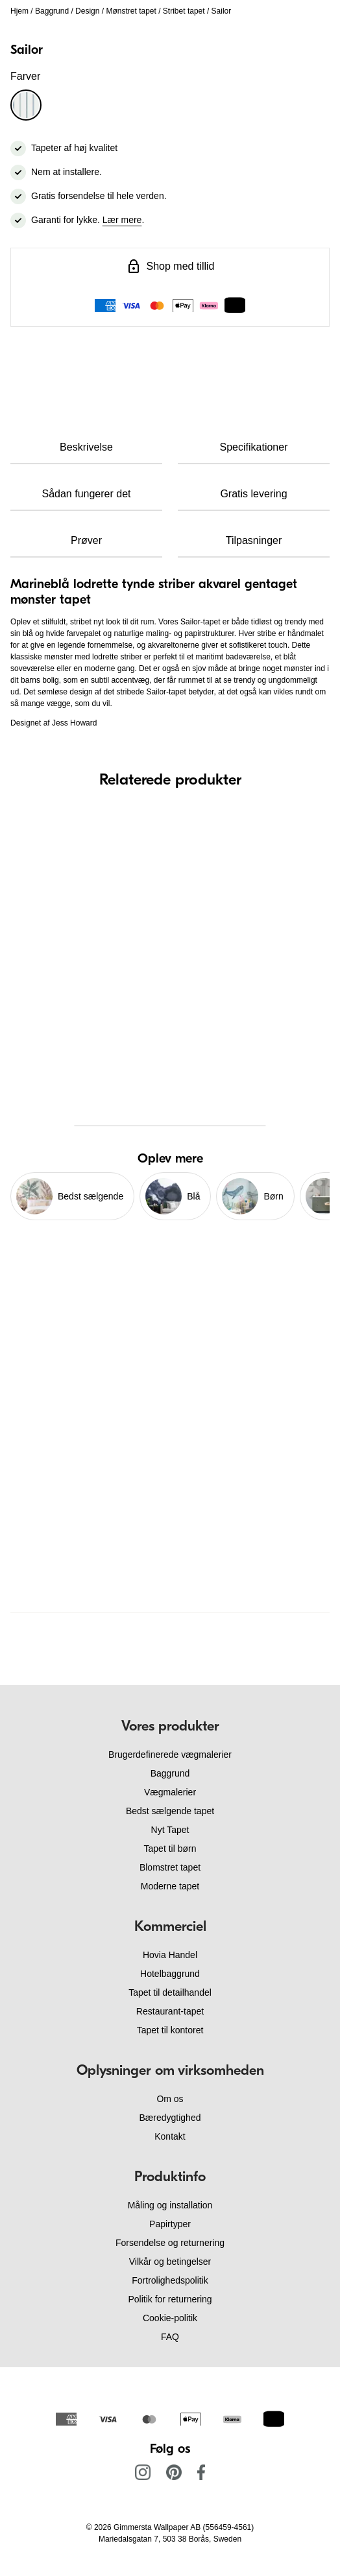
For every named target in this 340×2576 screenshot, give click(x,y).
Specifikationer (254, 447)
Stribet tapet (184, 11)
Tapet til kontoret (170, 2030)
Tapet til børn (170, 1848)
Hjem (19, 11)
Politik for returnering (170, 2299)
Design (87, 11)
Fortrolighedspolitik (170, 2280)
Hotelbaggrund (170, 1973)
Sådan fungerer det (86, 493)
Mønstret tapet (131, 11)
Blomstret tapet (170, 1867)
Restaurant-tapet (170, 2011)
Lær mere (122, 220)
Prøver (86, 540)
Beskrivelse (86, 447)
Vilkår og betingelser (170, 2261)
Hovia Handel (170, 1955)
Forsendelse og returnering (170, 2243)
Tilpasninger (254, 540)
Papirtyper (170, 2224)
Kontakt (169, 2136)
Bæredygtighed (170, 2117)
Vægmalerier (170, 1792)
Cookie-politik (170, 2318)
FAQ (170, 2337)
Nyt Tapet (170, 1830)
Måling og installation (170, 2205)
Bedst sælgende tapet (170, 1811)
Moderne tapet (170, 1886)
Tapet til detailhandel (170, 1992)
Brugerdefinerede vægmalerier (170, 1754)
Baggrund (52, 11)
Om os (169, 2099)
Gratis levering (253, 493)
